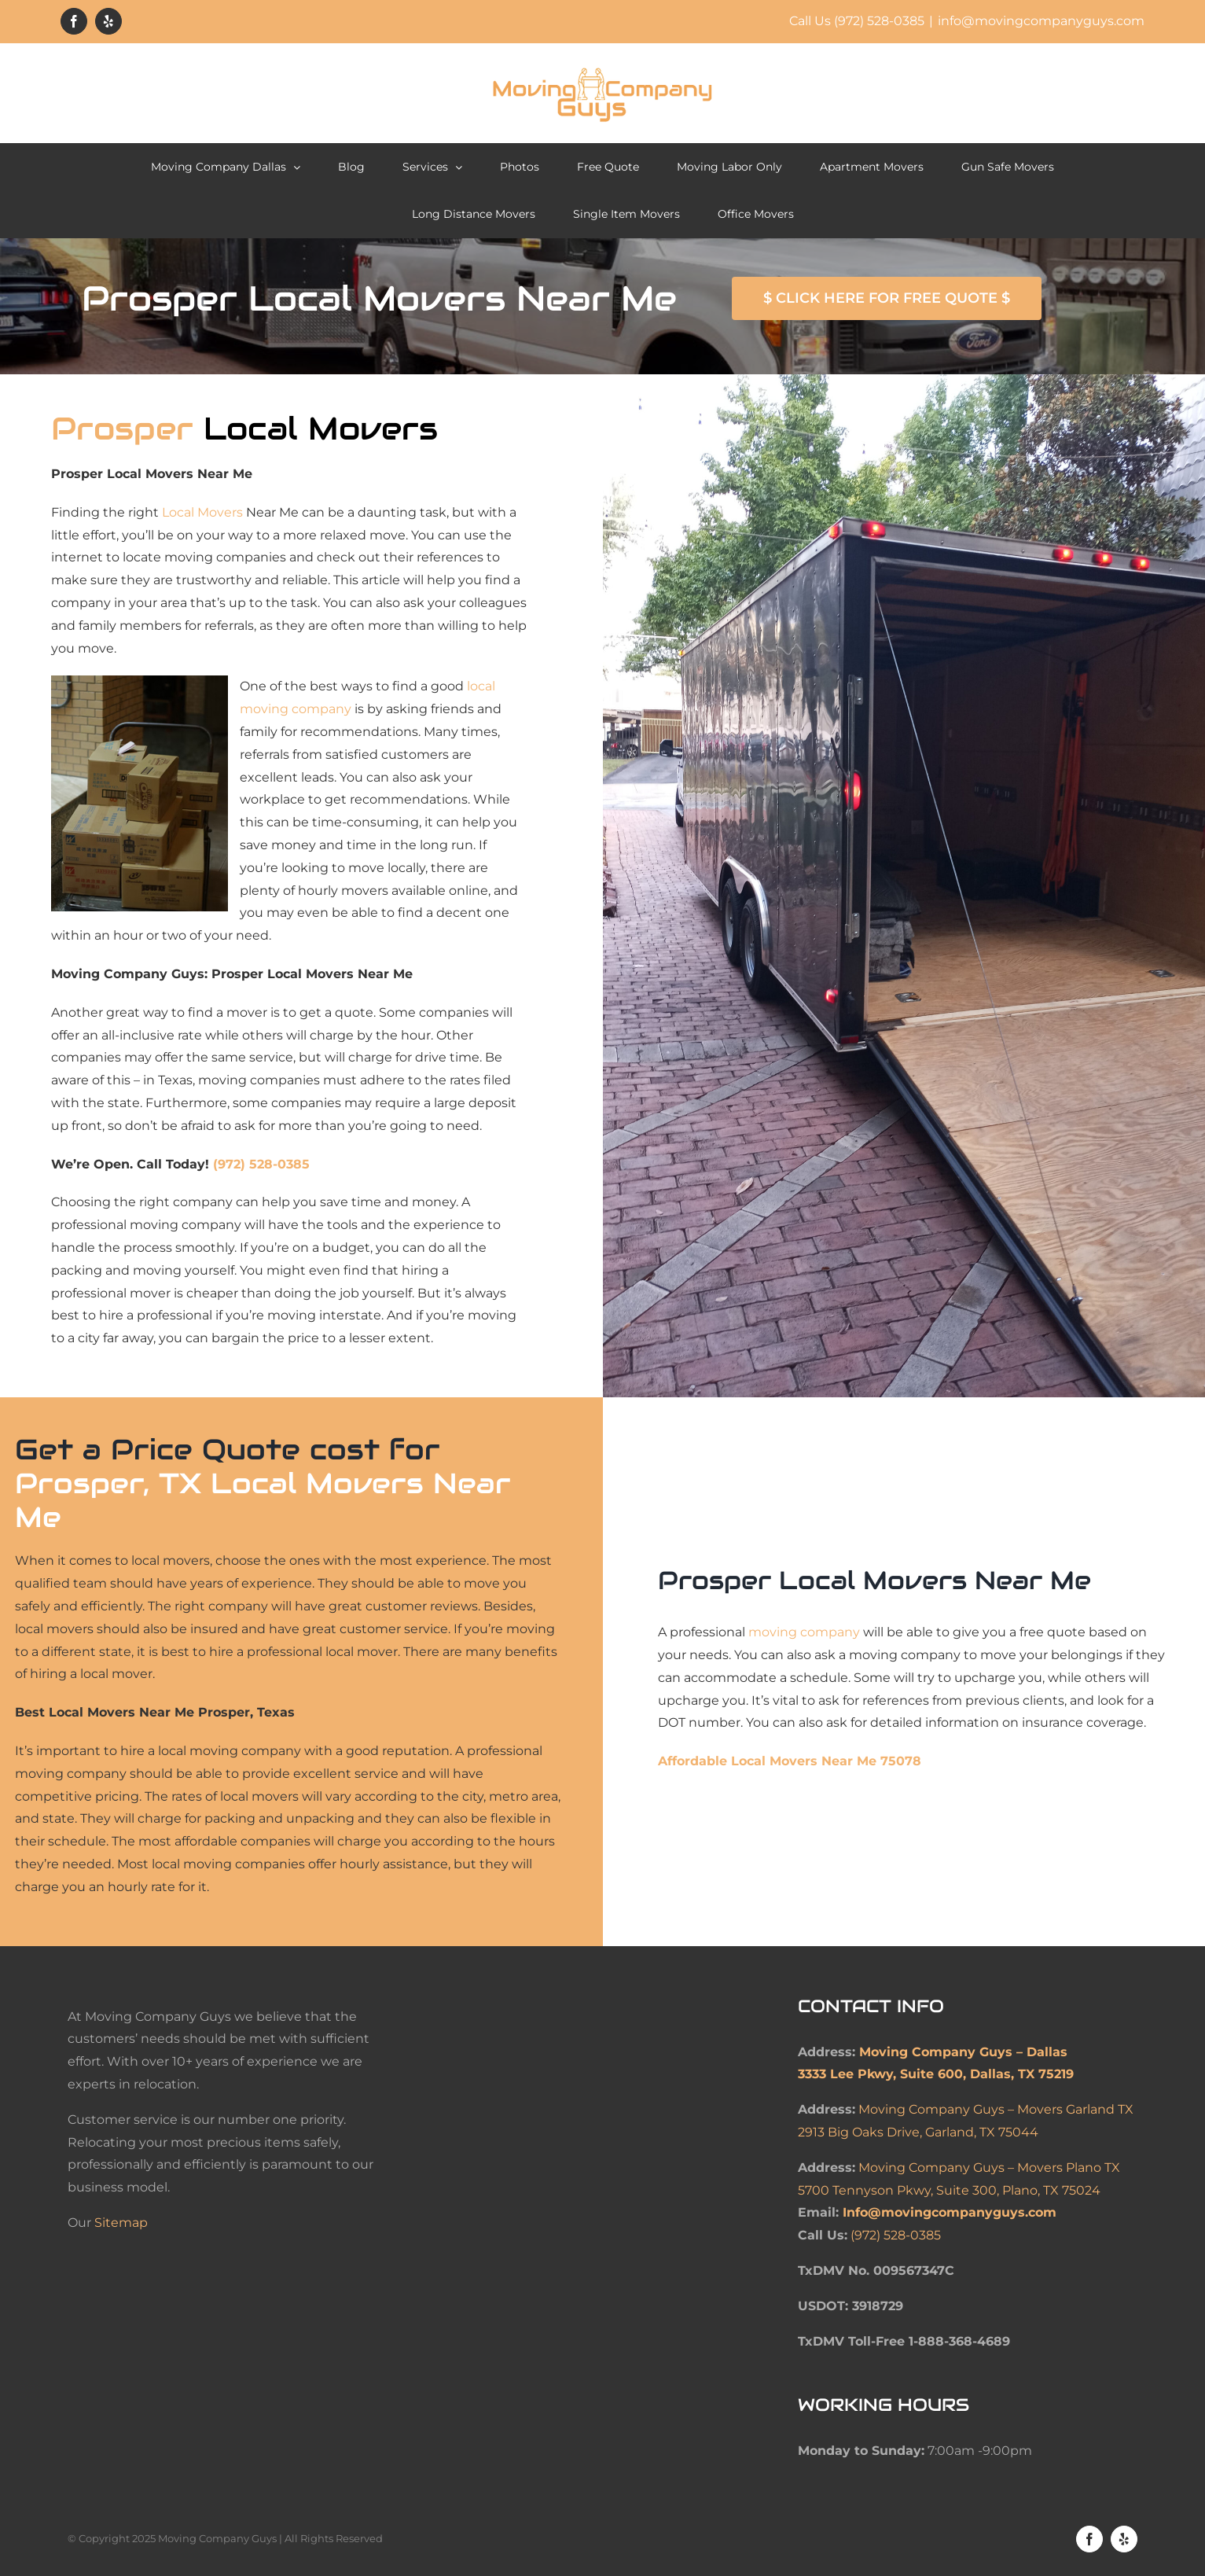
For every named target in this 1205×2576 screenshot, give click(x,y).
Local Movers (202, 512)
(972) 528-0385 (261, 1164)
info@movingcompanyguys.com (1041, 20)
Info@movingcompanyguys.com (949, 2212)
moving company (804, 1632)
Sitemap (121, 2222)
